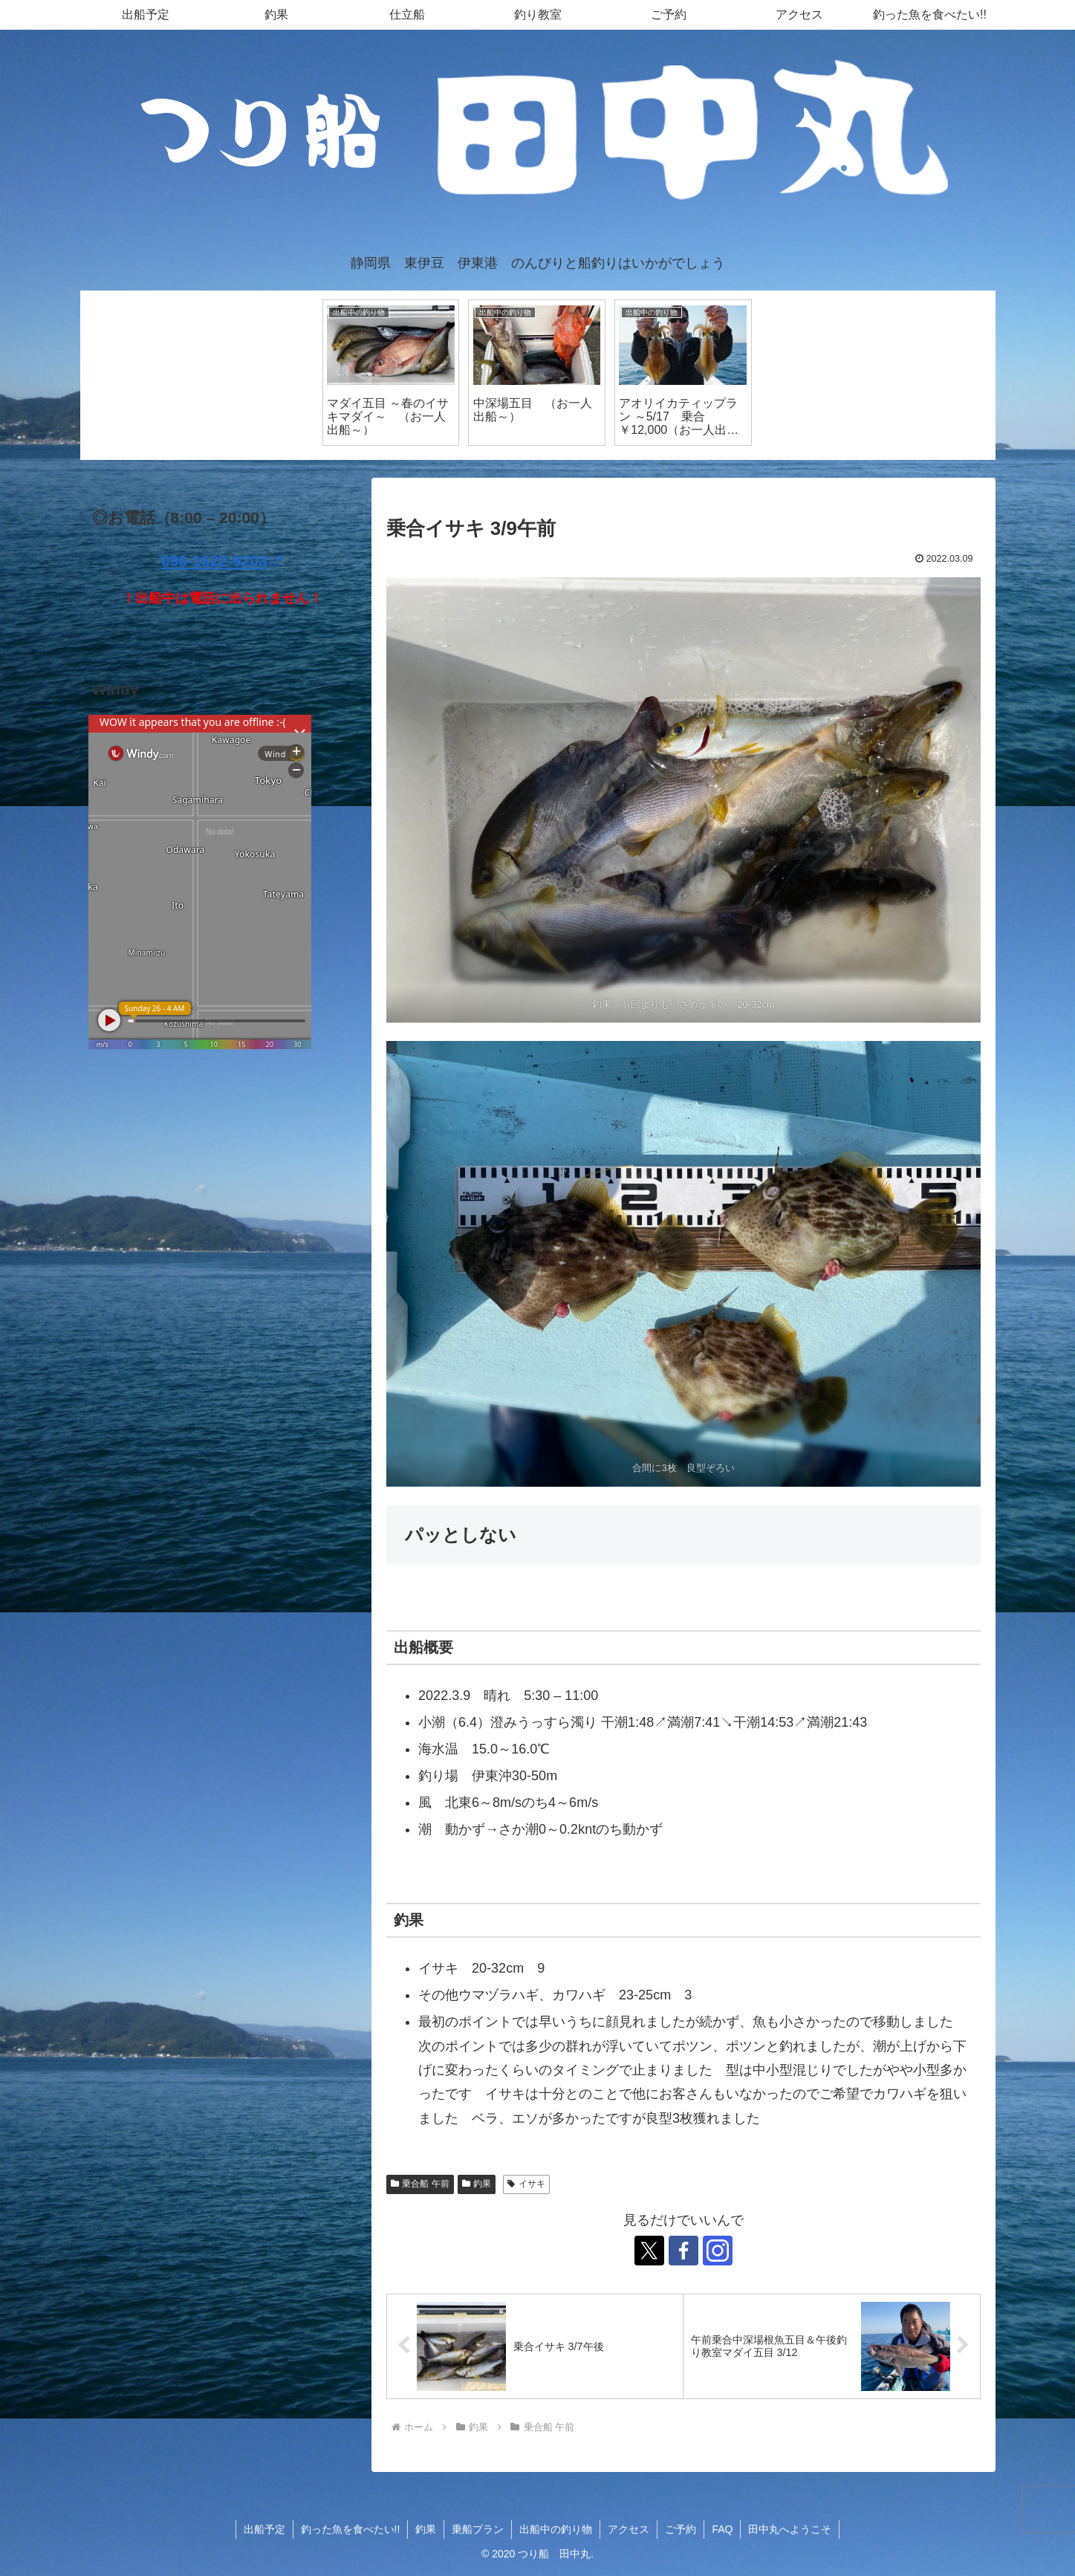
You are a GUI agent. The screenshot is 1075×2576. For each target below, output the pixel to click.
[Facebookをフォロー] (683, 2250)
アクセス (628, 2529)
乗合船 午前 (420, 2183)
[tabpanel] (391, 372)
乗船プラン (478, 2529)
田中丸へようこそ (789, 2529)
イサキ (526, 2183)
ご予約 (680, 2529)
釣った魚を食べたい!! (350, 2529)
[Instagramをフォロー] (718, 2250)
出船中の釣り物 (555, 2529)
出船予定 (264, 2529)
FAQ (722, 2529)
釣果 (477, 2183)
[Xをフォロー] (649, 2250)
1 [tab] (537, 469)
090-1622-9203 (221, 560)
